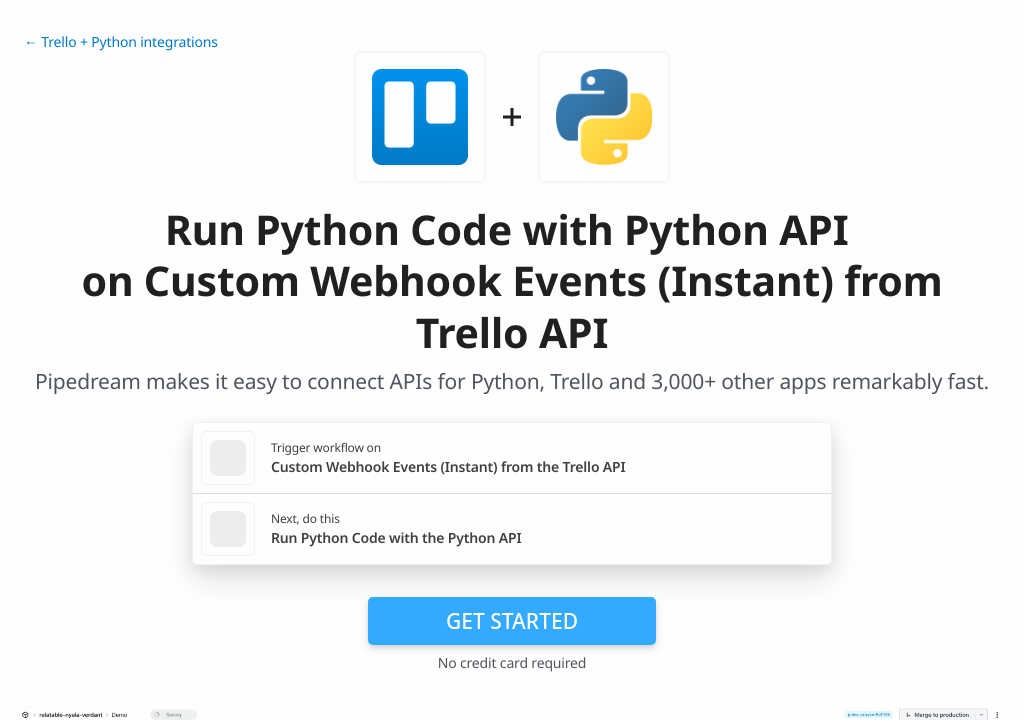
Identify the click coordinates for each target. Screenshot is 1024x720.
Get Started (512, 621)
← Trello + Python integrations (121, 42)
